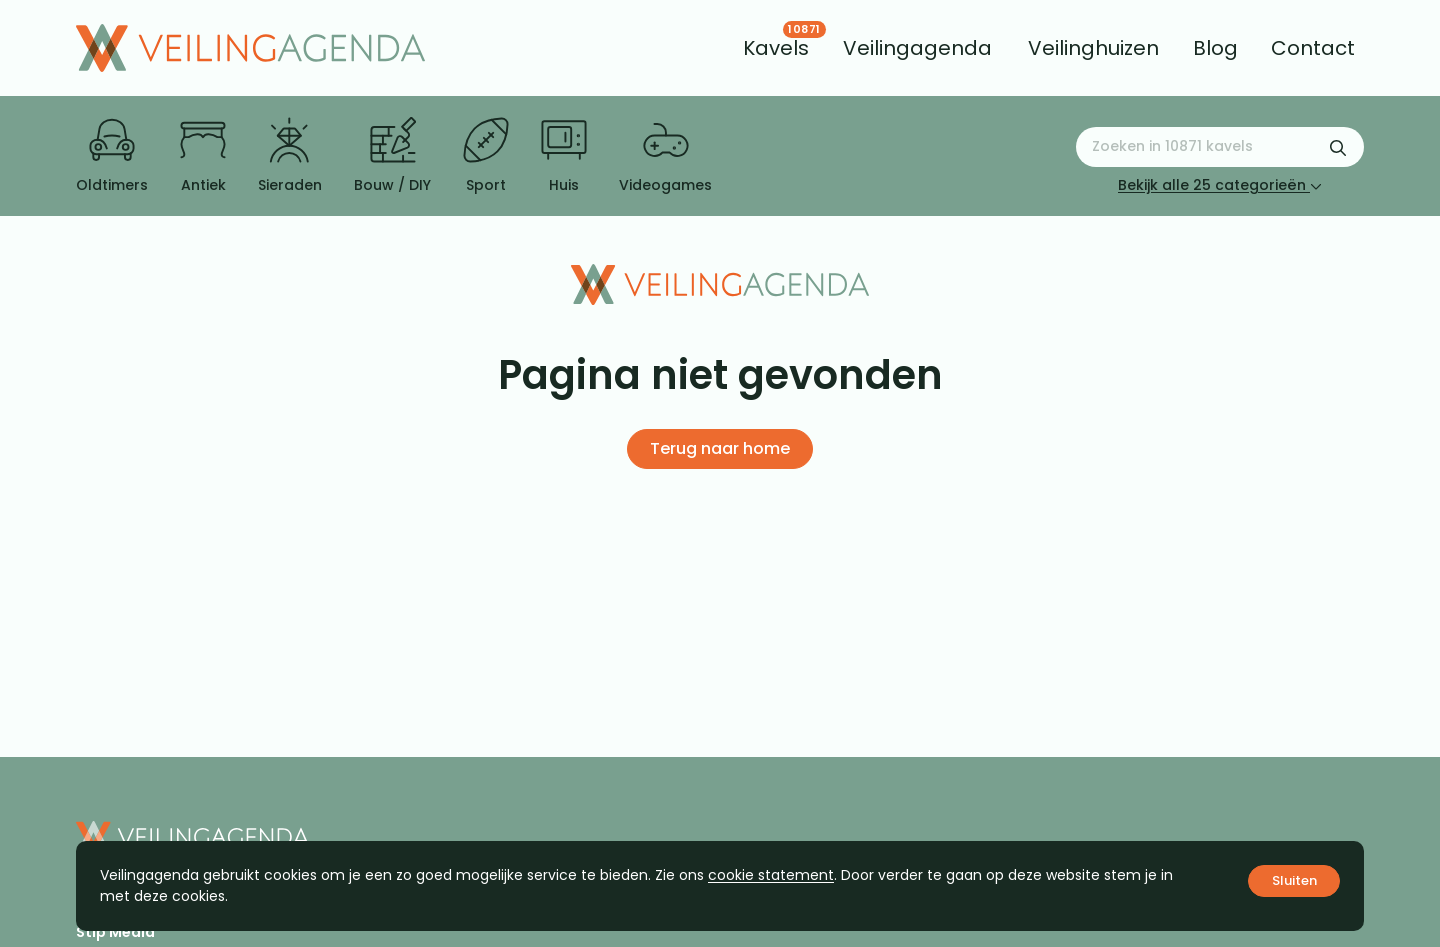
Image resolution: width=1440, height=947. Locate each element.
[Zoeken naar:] (1220, 147)
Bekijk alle (1220, 185)
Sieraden (290, 156)
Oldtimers (112, 156)
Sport (486, 156)
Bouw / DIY (392, 156)
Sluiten (1294, 880)
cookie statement (771, 875)
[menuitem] (776, 48)
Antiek (203, 156)
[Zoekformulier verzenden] (1338, 147)
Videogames (665, 156)
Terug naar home (720, 448)
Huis (564, 156)
